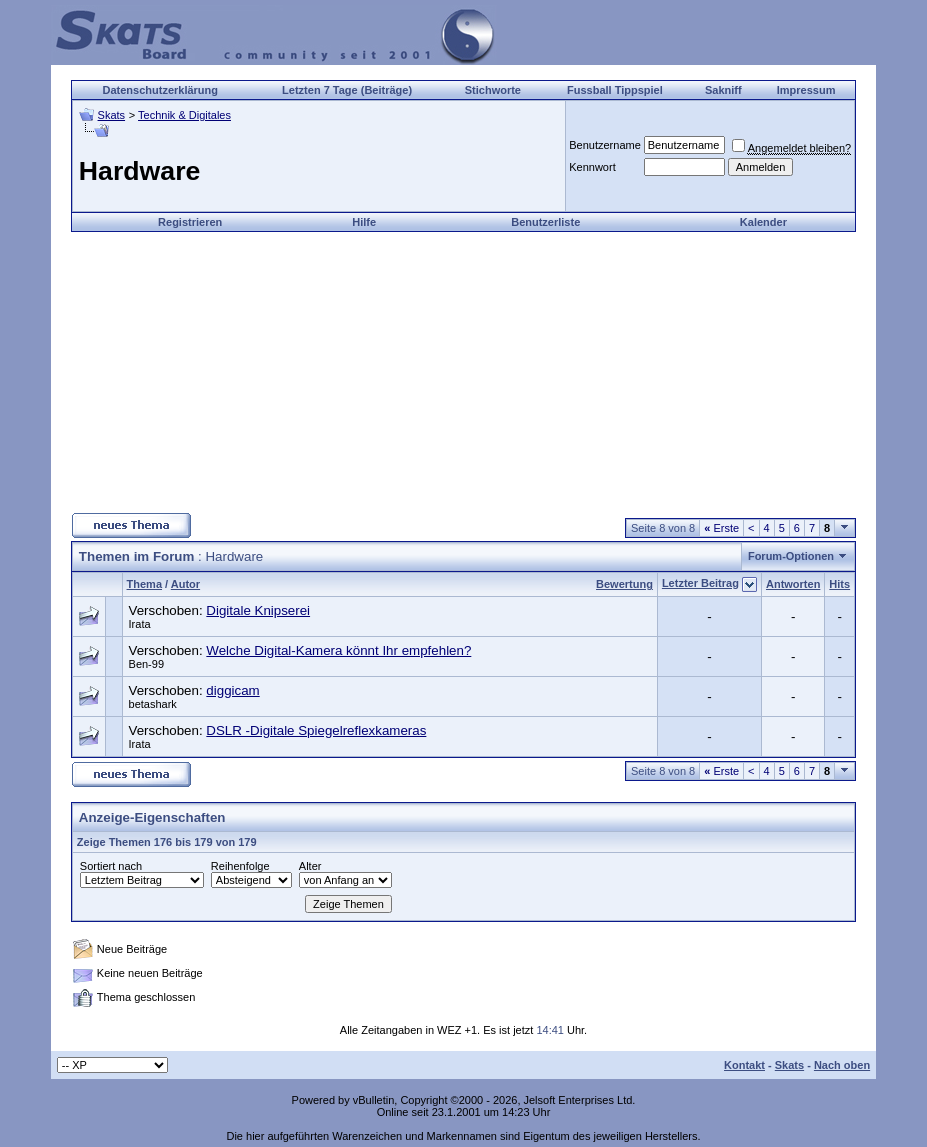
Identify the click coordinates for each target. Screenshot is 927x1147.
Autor (185, 584)
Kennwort (592, 167)
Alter (310, 866)
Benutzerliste (545, 222)
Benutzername (605, 145)
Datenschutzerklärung (160, 90)
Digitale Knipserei (258, 610)
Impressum (806, 90)
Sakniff (723, 90)
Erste (721, 528)
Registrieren (190, 222)
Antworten (793, 584)
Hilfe (364, 222)
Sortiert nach (111, 866)
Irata (140, 624)
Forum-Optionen (791, 556)
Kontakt (744, 1065)
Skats (112, 115)
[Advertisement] (463, 372)
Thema (144, 584)
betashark (153, 704)
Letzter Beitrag (700, 583)
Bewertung (624, 584)
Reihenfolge (240, 866)
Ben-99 (146, 664)
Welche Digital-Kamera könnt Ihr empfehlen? (338, 650)
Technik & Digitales (184, 115)
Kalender (763, 222)
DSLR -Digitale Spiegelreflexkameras (316, 730)
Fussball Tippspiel (615, 90)
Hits (839, 584)
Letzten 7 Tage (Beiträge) (347, 90)
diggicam (232, 690)
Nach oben (842, 1065)
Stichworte (493, 90)
